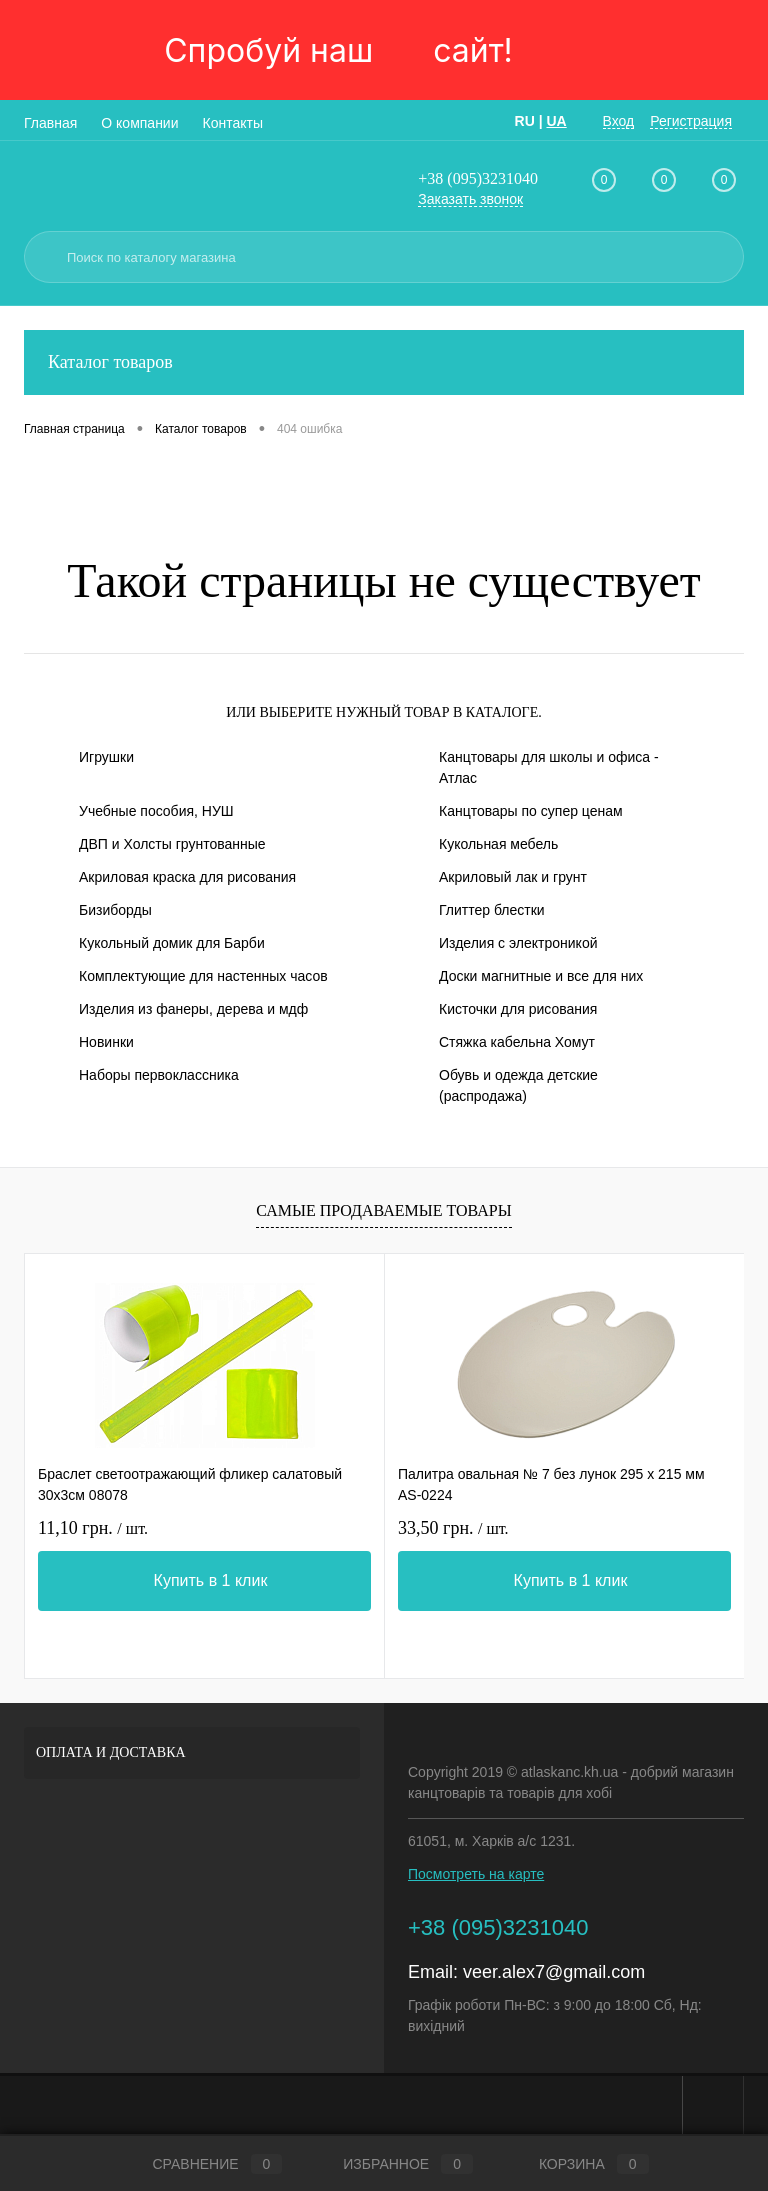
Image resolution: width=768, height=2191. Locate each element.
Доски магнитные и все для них (541, 976)
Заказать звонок (470, 199)
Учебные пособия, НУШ (156, 811)
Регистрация (691, 121)
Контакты (233, 123)
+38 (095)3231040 (478, 178)
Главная (50, 123)
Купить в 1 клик (211, 1580)
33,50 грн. (453, 1528)
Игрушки (106, 757)
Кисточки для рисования (518, 1009)
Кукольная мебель (498, 844)
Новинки (106, 1042)
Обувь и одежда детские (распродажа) (518, 1085)
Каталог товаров (384, 362)
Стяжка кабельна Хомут (517, 1042)
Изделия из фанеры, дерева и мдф (193, 1009)
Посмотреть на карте (476, 1874)
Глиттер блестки (492, 910)
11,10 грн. (93, 1528)
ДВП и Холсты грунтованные (172, 844)
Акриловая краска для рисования (187, 877)
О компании (139, 123)
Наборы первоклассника (159, 1075)
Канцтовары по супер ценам (531, 811)
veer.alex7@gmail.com (554, 1972)
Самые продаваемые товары (383, 1210)
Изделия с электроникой (518, 943)
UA (556, 121)
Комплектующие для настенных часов (203, 976)
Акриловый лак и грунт (513, 877)
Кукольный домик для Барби (172, 943)
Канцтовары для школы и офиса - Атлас (549, 767)
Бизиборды (115, 910)
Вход (619, 121)
